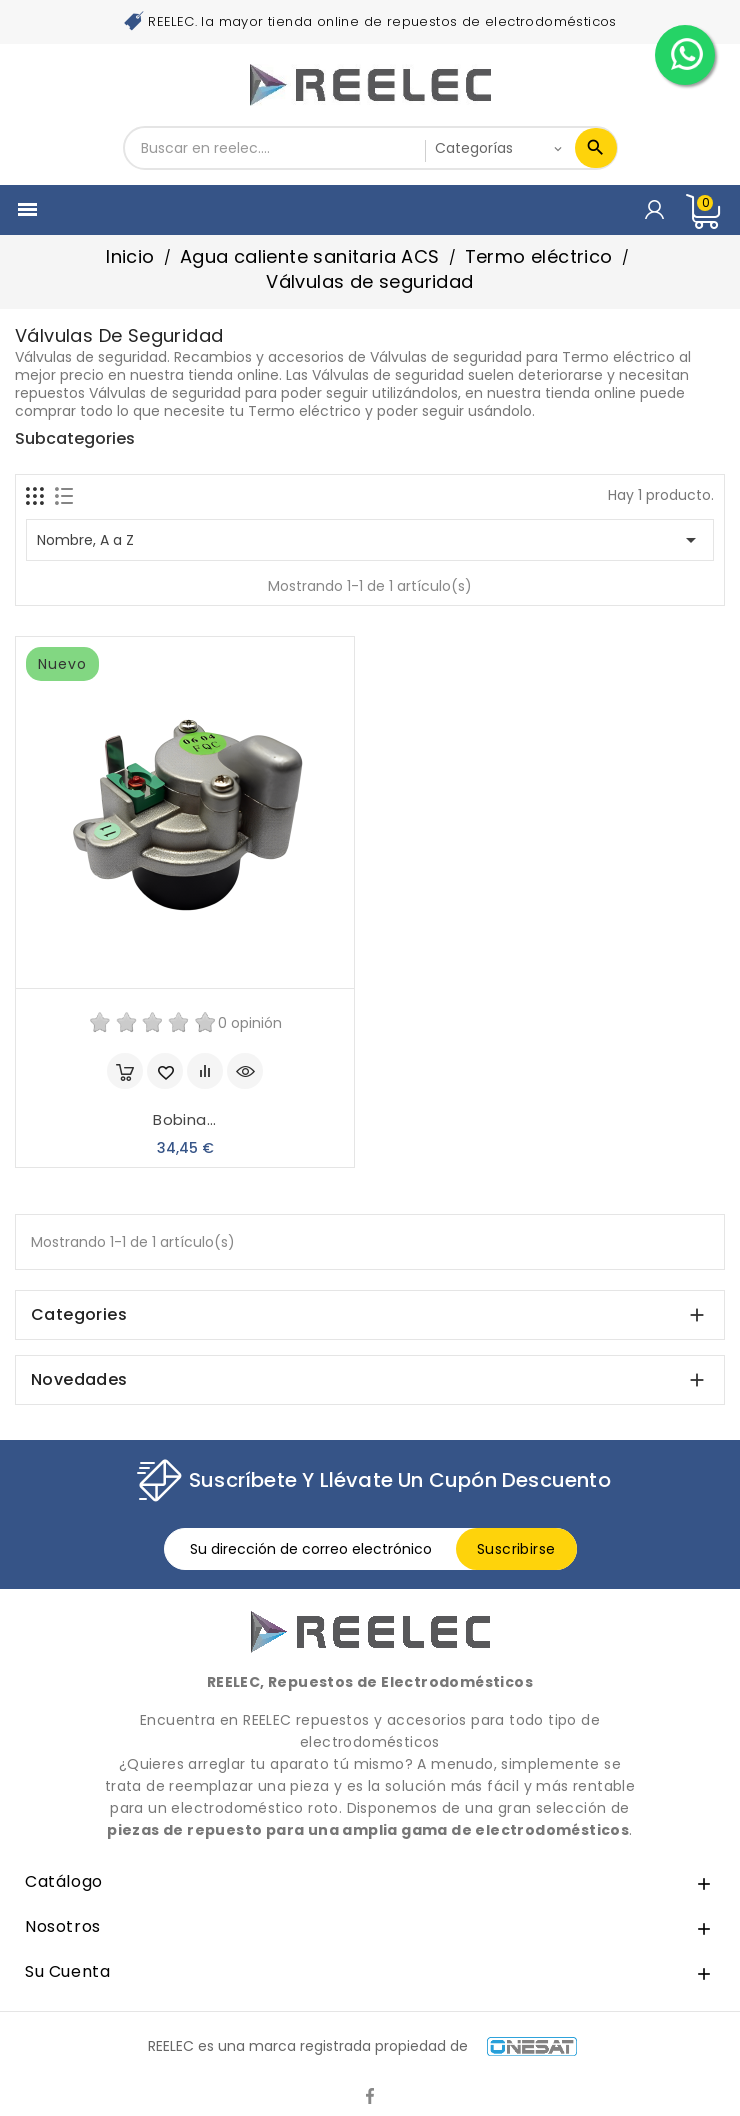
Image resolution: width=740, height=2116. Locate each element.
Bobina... (185, 1119)
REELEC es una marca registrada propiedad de (362, 2046)
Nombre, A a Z (370, 540)
